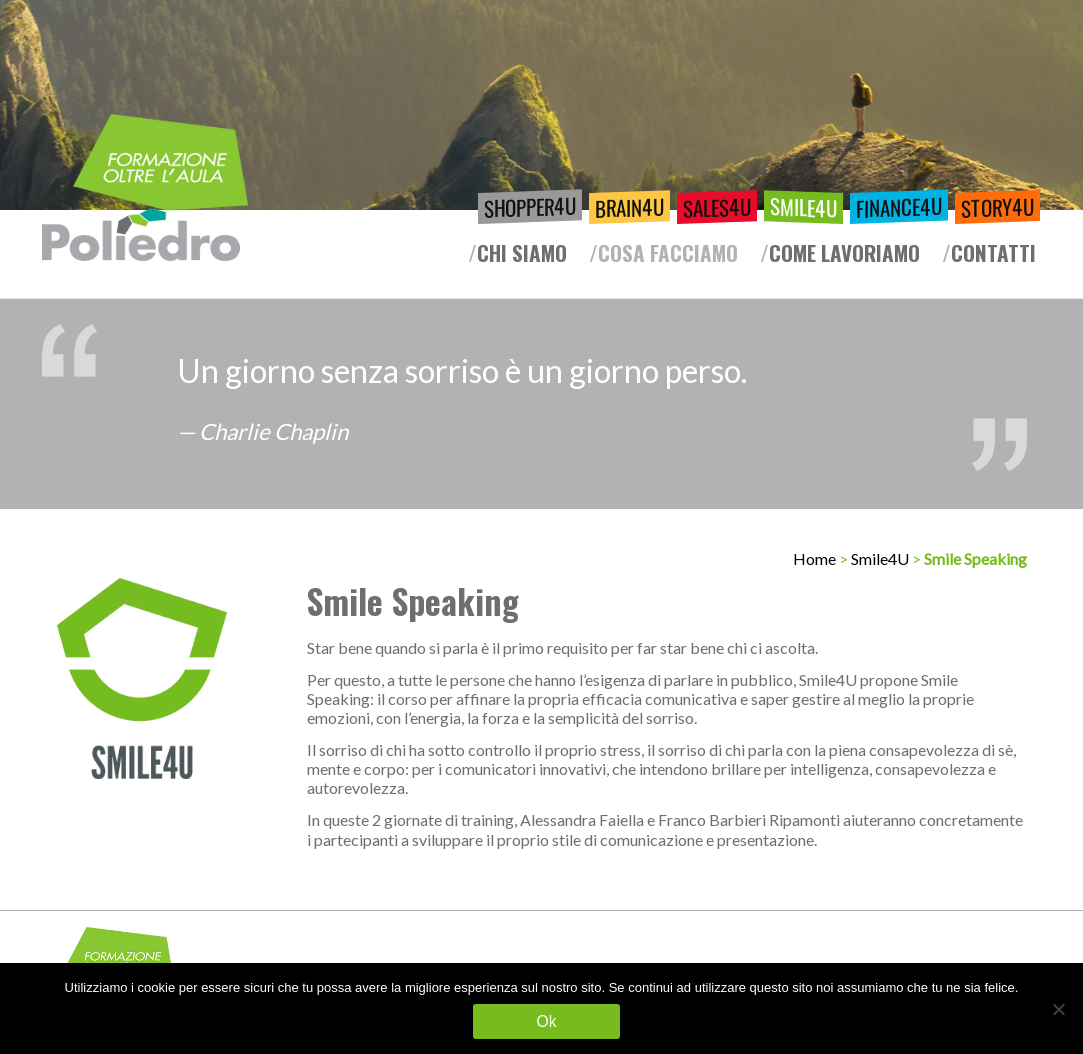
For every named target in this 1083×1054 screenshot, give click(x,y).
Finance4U (899, 207)
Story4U (997, 207)
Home (814, 558)
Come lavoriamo (844, 252)
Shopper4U (530, 207)
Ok (547, 1021)
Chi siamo (522, 252)
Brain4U (629, 206)
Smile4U (803, 206)
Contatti (993, 252)
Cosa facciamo (668, 252)
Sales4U (717, 206)
